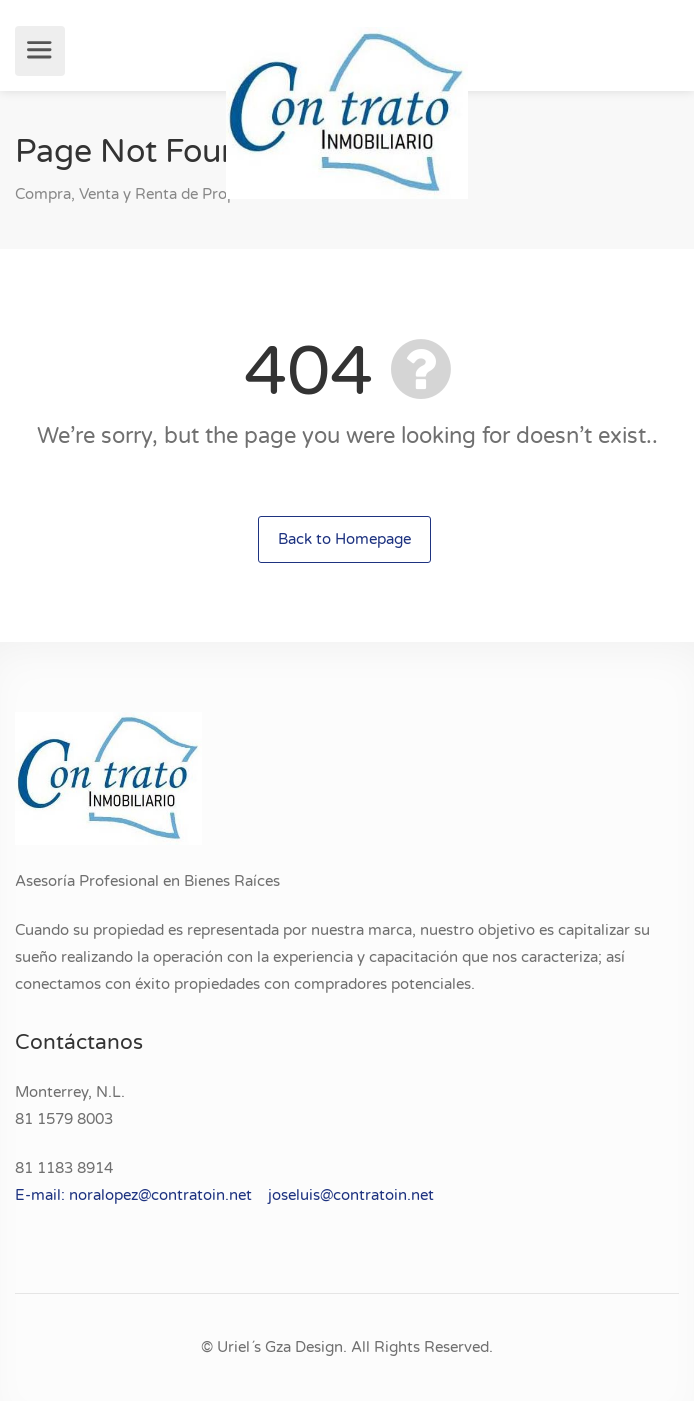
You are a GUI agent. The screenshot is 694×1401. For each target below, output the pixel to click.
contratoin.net (383, 1195)
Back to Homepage (344, 539)
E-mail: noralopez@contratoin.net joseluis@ (174, 1195)
